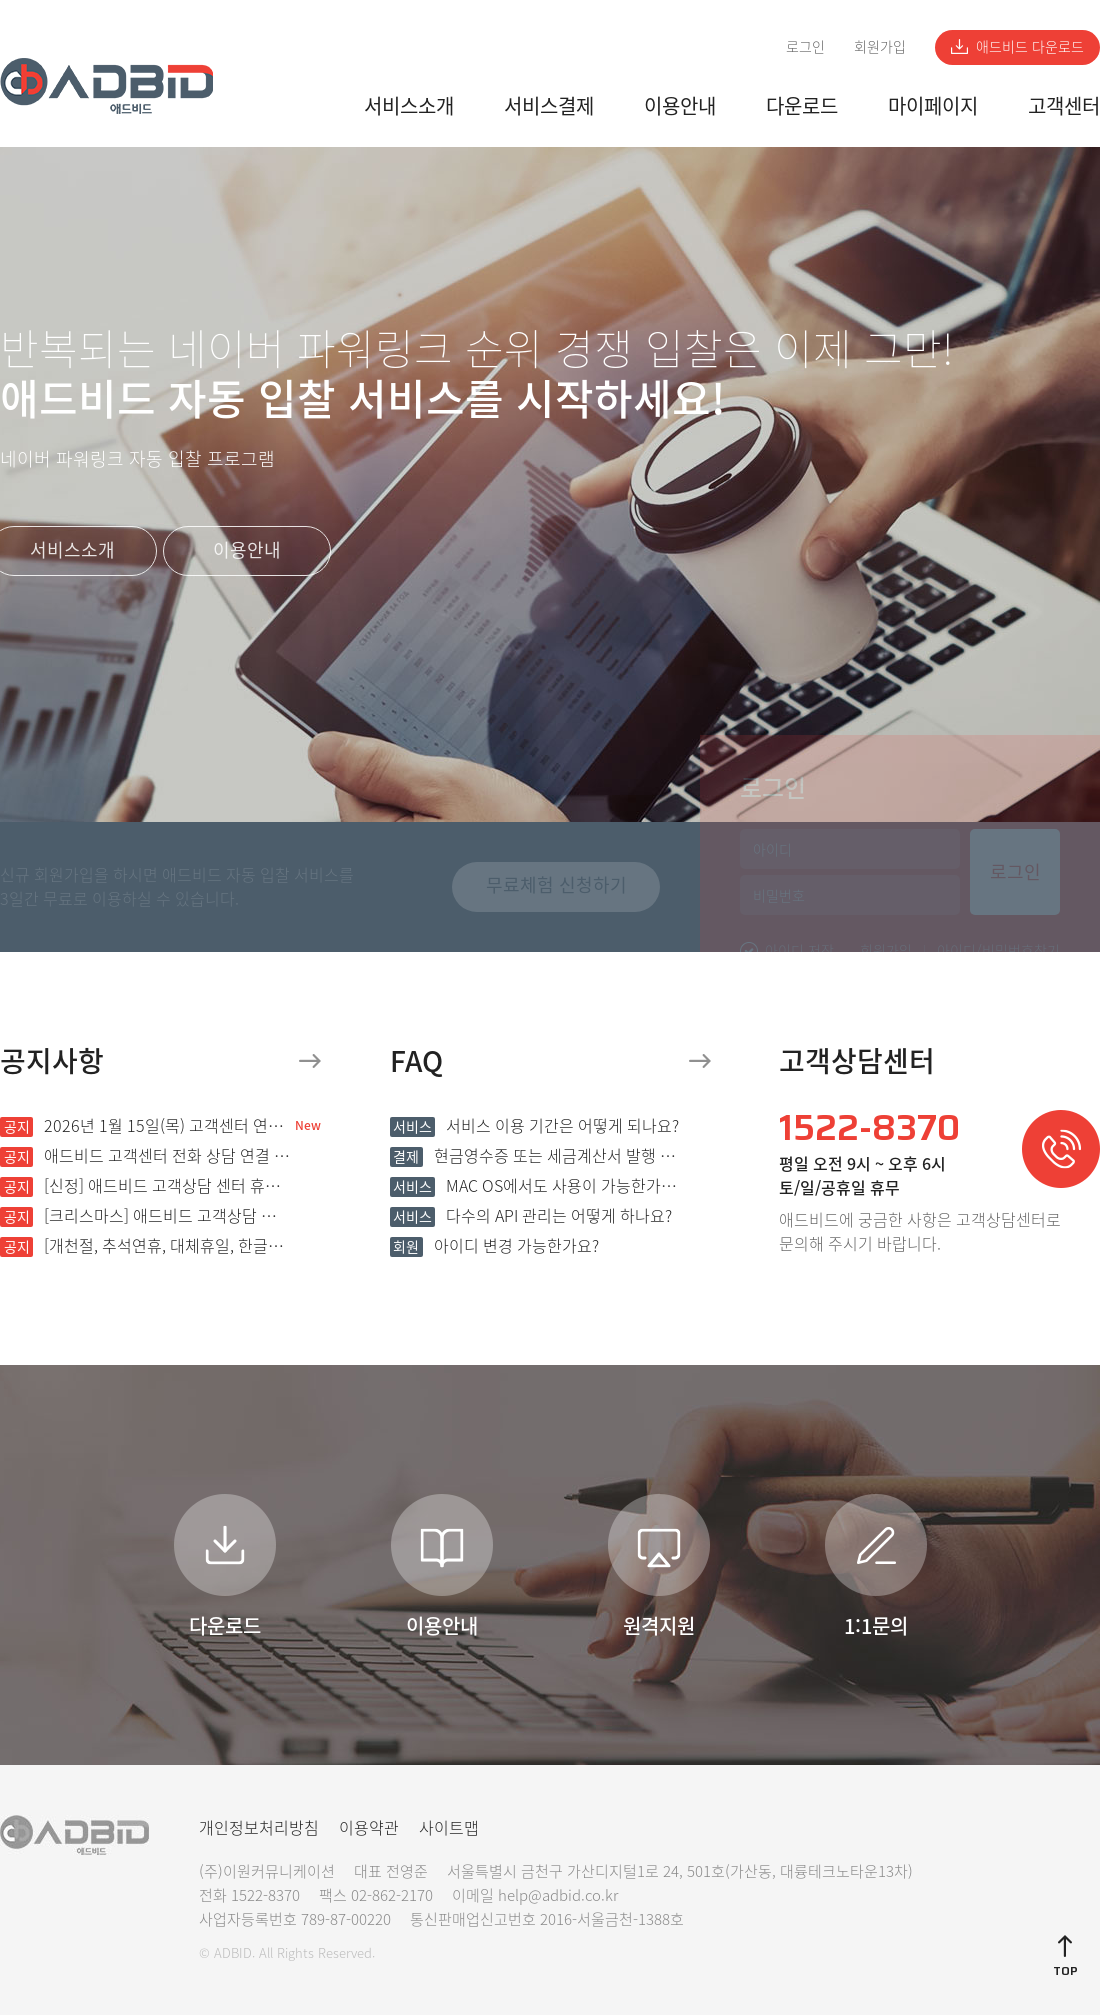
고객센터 (1064, 105)
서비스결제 (549, 105)
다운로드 (802, 105)
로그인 (805, 46)
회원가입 (880, 46)
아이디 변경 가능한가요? (494, 1245)
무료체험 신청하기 (556, 884)
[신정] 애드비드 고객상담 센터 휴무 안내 (145, 1185)
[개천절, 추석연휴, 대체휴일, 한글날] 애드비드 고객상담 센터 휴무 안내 (145, 1245)
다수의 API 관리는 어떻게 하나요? (531, 1215)
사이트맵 (449, 1827)
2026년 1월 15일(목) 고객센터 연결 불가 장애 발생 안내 (145, 1125)
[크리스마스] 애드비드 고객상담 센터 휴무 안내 (145, 1215)
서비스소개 (409, 105)
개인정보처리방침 (259, 1827)
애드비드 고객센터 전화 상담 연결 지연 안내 (145, 1155)
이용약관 (369, 1827)
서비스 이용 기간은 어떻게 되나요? (534, 1125)
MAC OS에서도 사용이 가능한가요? (535, 1185)
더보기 (310, 1061)
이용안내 (680, 105)
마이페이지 (933, 105)
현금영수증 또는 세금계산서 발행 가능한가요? (535, 1155)
